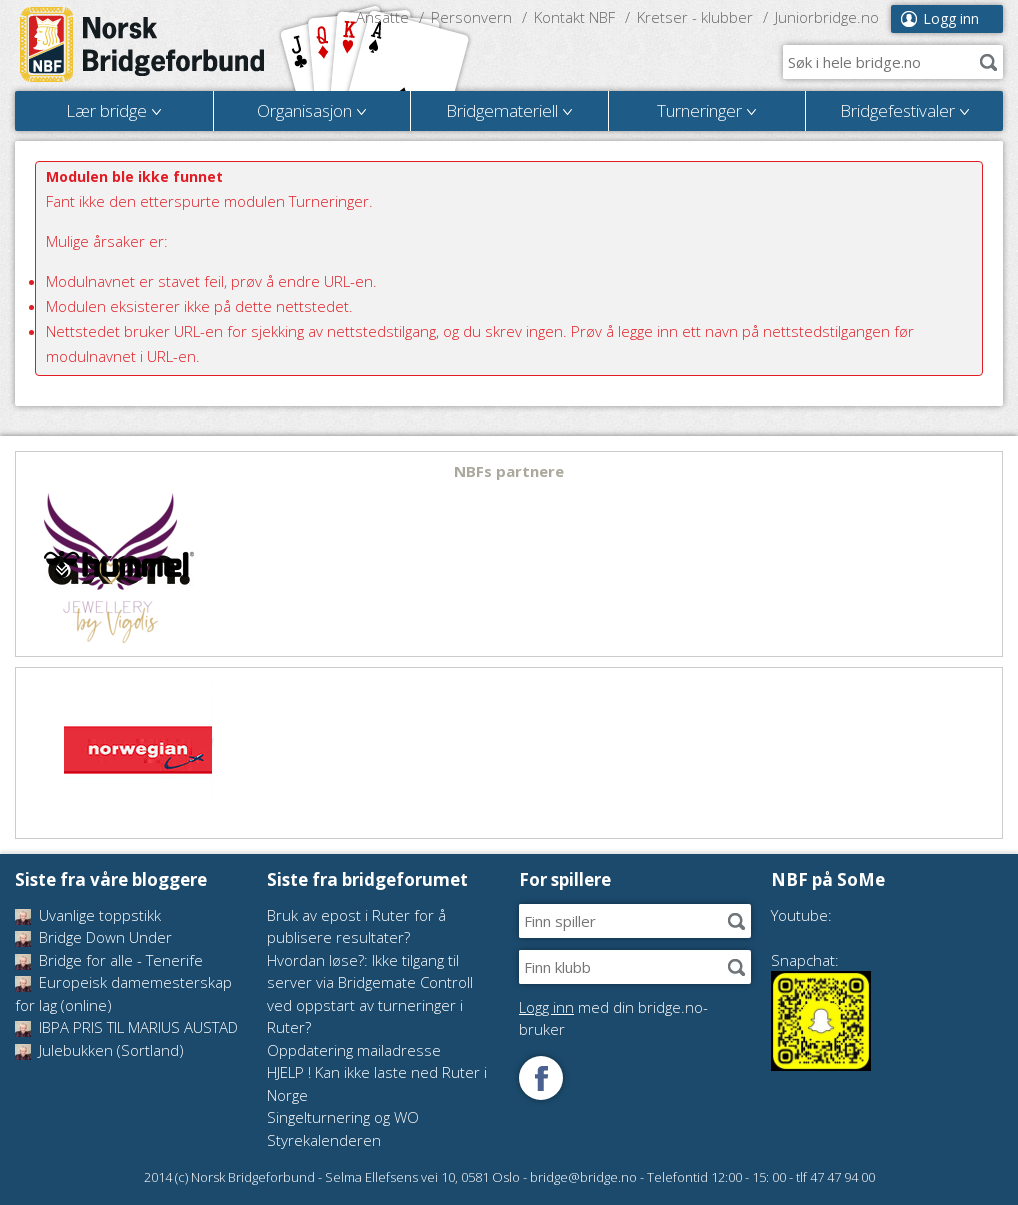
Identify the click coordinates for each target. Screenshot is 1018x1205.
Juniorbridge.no (827, 17)
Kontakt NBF (574, 17)
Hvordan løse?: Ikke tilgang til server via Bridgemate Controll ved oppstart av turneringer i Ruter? (370, 994)
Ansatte (382, 17)
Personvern (471, 17)
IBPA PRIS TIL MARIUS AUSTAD (126, 1027)
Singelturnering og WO (343, 1117)
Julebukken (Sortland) (99, 1050)
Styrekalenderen (324, 1140)
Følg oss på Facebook (541, 1078)
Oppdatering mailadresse (354, 1050)
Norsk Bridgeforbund (143, 45)
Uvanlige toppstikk (88, 915)
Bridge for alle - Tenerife (109, 960)
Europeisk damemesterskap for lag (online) (123, 993)
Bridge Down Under (93, 937)
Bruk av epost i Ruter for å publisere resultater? (356, 926)
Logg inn (951, 18)
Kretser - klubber (695, 17)
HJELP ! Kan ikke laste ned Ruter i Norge (377, 1083)
